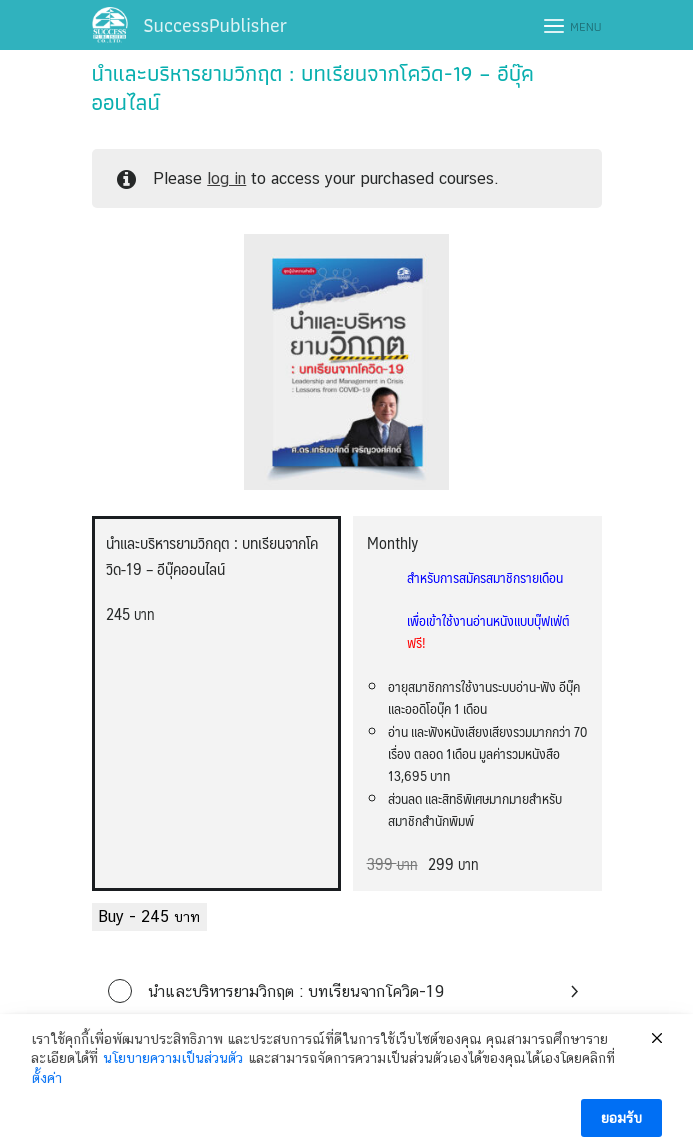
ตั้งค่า (47, 1090)
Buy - (149, 916)
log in (226, 178)
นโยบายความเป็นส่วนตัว (173, 1071)
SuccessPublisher (215, 25)
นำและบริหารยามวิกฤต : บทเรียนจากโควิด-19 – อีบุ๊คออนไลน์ (313, 88)
